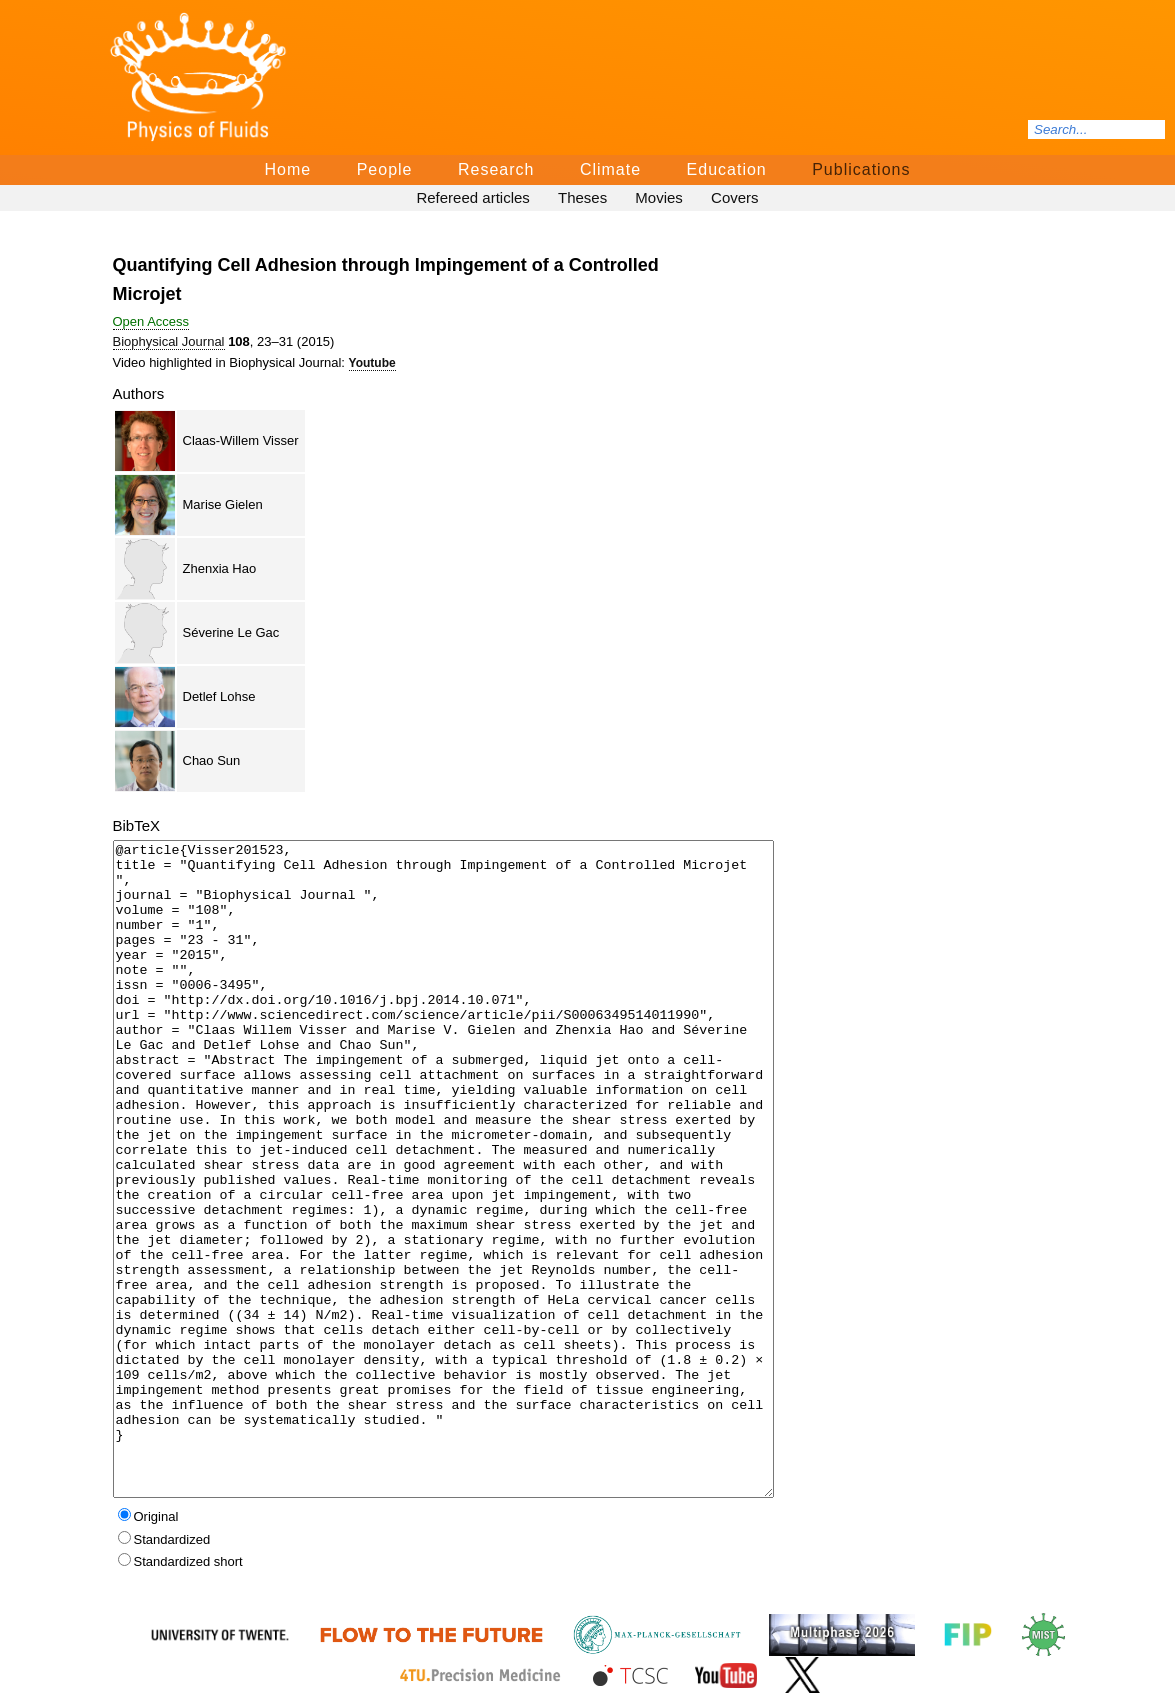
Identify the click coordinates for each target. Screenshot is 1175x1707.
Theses (582, 197)
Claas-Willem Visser (241, 440)
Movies (659, 197)
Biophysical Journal (169, 341)
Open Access (151, 321)
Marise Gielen (223, 504)
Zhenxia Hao (220, 568)
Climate (610, 169)
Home (288, 169)
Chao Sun (212, 760)
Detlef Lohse (219, 696)
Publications (861, 169)
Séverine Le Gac (231, 632)
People (385, 169)
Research (496, 169)
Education (727, 169)
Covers (735, 197)
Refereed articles (472, 197)
